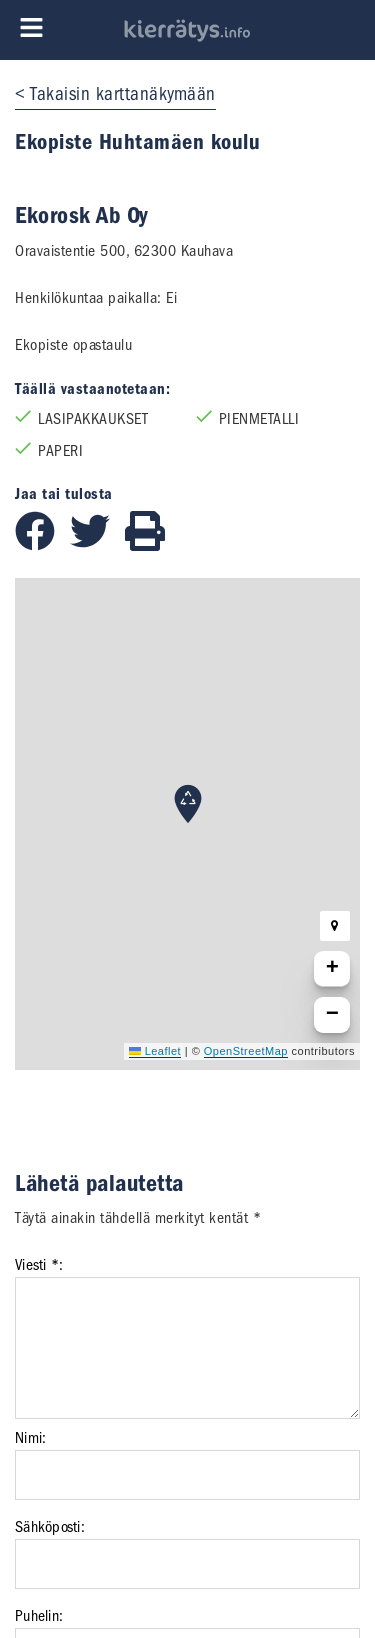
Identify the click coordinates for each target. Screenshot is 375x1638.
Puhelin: (39, 1616)
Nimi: (30, 1438)
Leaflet (155, 1051)
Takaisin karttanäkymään (123, 94)
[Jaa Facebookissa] (42, 546)
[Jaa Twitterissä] (97, 546)
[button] (188, 804)
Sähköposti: (50, 1527)
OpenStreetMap (246, 1051)
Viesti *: (39, 1265)
